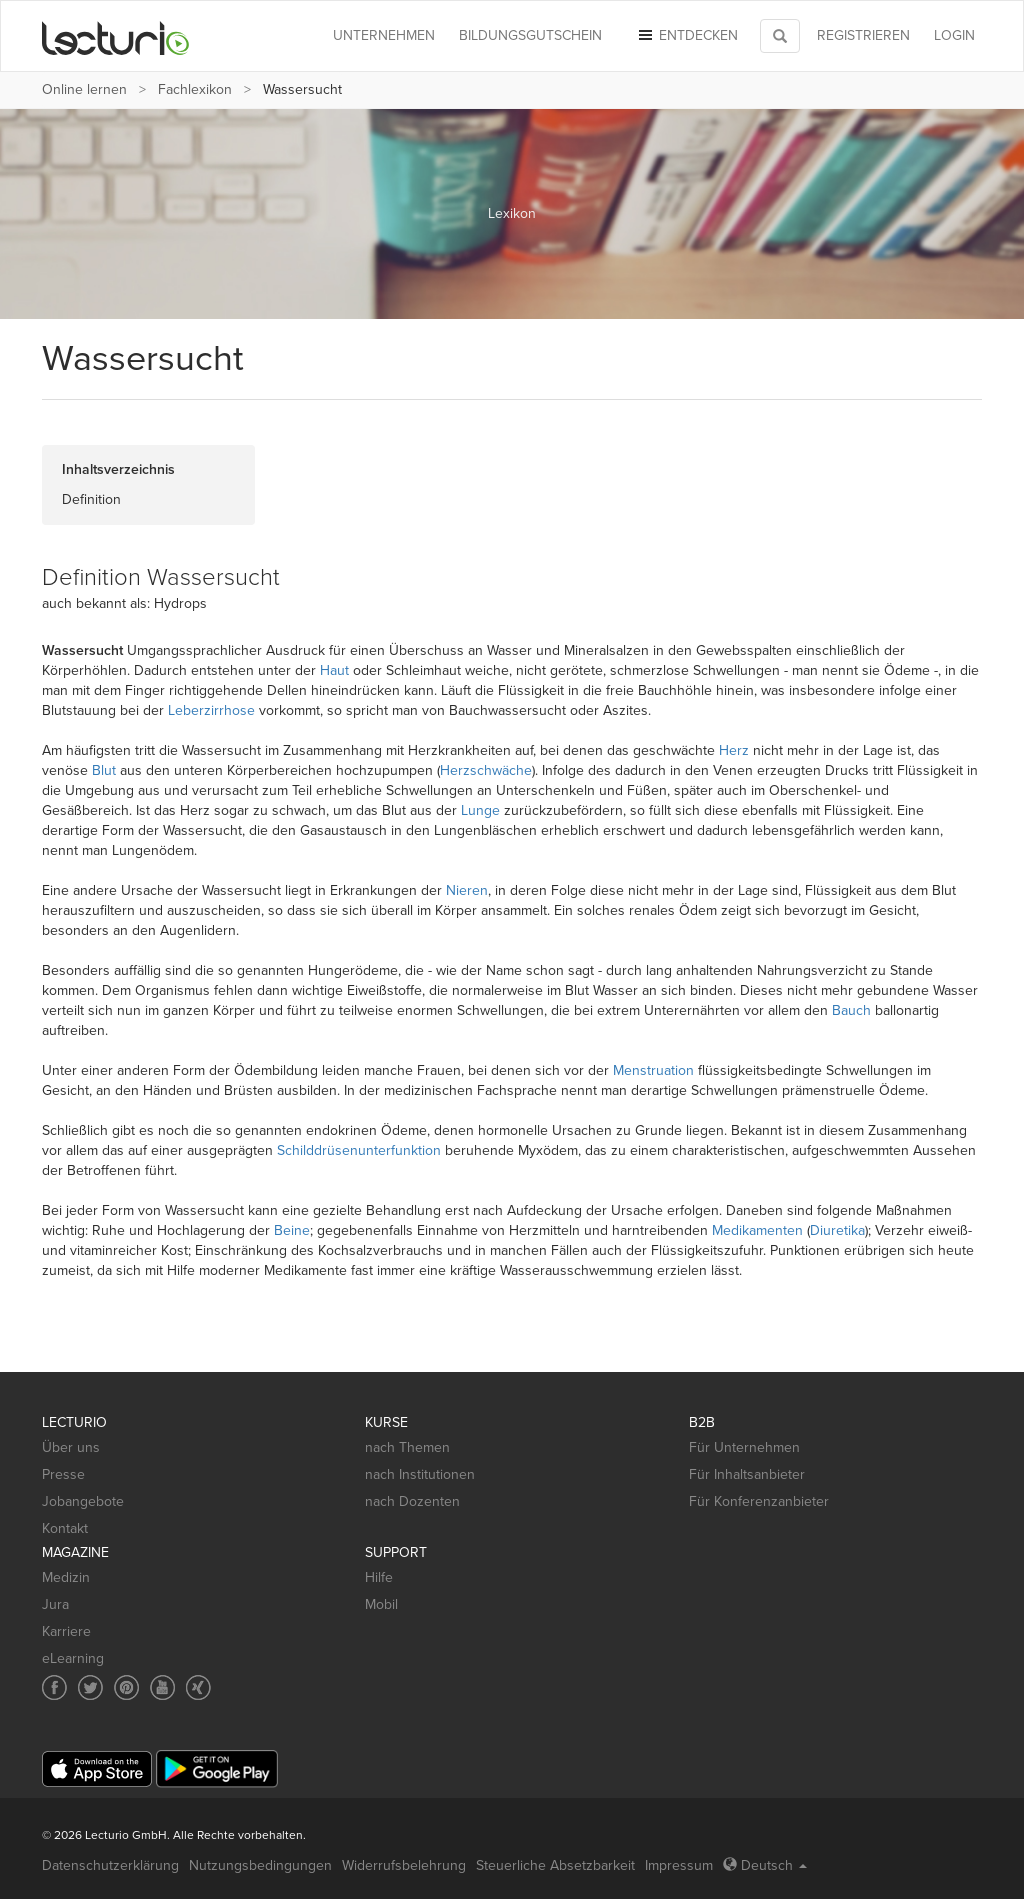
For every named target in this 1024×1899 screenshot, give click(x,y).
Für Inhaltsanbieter (747, 1474)
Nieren (467, 890)
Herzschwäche (486, 770)
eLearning (73, 1658)
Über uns (71, 1447)
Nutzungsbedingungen (260, 1865)
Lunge (480, 810)
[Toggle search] (780, 36)
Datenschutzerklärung (110, 1865)
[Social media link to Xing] (198, 1687)
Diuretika (837, 1230)
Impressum (679, 1865)
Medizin (66, 1577)
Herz (734, 750)
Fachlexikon (195, 89)
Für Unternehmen (744, 1447)
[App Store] (97, 1769)
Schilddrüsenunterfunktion (359, 1150)
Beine (292, 1230)
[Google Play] (217, 1768)
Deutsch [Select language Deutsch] (765, 1865)
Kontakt (65, 1528)
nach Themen (407, 1447)
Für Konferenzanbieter (759, 1501)
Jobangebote (83, 1501)
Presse (63, 1474)
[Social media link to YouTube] (162, 1687)
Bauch (851, 1010)
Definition (91, 499)
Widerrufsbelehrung (404, 1865)
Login (954, 35)
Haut (334, 670)
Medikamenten (757, 1230)
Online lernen (84, 89)
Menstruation (653, 1070)
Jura (55, 1604)
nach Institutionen (420, 1474)
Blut (104, 770)
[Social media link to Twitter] (90, 1687)
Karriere (66, 1631)
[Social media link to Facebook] (54, 1687)
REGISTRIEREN (863, 35)
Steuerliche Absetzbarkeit (555, 1865)
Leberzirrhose (211, 710)
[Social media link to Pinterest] (126, 1687)
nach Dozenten (412, 1501)
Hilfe (379, 1577)
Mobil (381, 1604)
